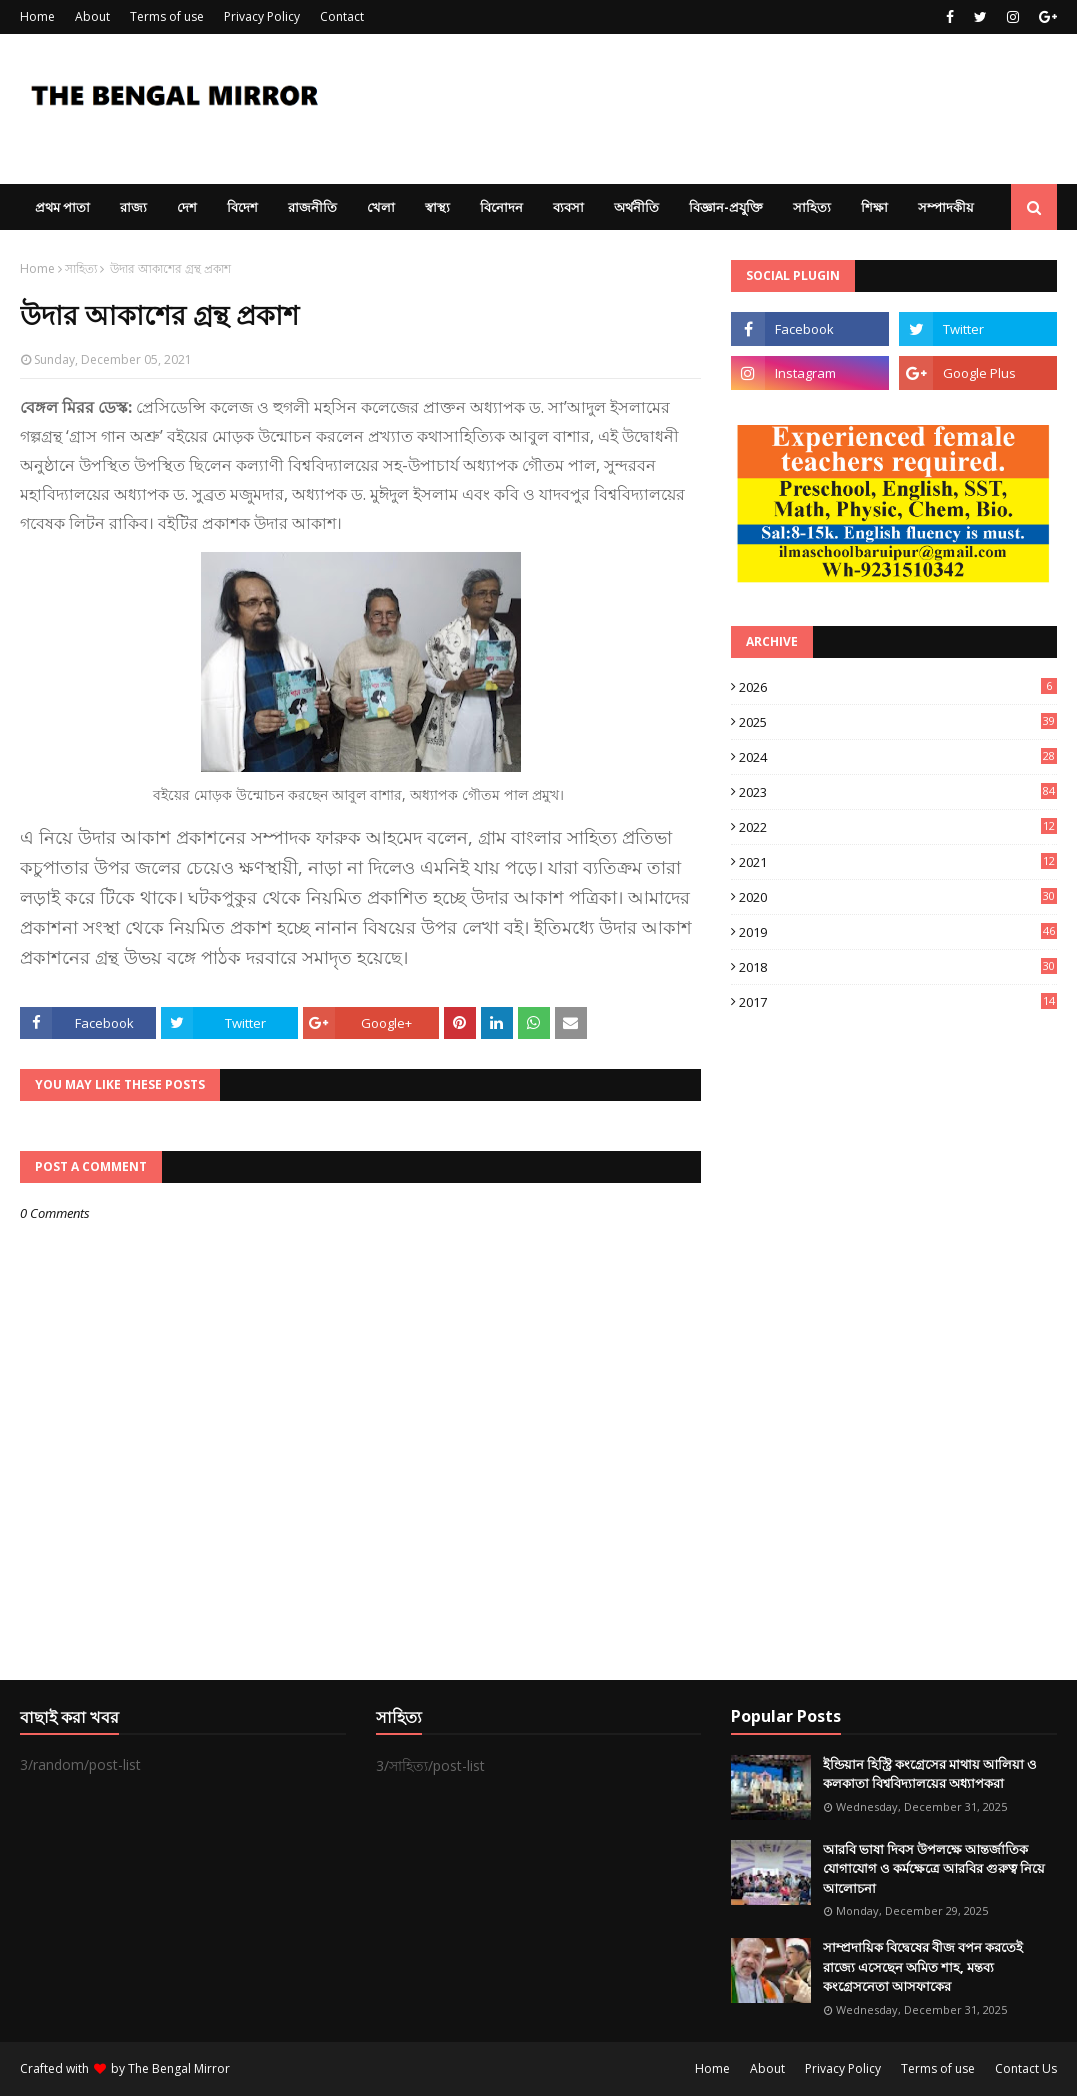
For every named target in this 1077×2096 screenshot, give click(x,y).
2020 (898, 897)
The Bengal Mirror (179, 2068)
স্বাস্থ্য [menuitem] (437, 207)
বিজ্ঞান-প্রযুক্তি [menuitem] (726, 207)
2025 (898, 722)
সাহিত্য (81, 268)
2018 (898, 967)
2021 (898, 862)
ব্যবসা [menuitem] (568, 207)
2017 (898, 1002)
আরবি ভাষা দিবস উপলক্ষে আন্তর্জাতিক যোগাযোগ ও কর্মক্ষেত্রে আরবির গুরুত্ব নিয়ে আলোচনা (934, 1868)
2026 (898, 687)
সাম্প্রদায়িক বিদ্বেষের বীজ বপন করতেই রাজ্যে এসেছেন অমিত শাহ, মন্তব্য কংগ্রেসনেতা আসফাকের (923, 1966)
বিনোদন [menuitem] (501, 207)
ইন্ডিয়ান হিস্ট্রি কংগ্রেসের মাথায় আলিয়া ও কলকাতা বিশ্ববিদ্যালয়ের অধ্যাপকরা (930, 1774)
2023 (898, 792)
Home (37, 16)
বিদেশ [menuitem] (242, 207)
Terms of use (167, 16)
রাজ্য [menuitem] (133, 207)
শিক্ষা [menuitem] (874, 207)
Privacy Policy (262, 16)
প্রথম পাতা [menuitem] (62, 207)
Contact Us (1026, 2068)
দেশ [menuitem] (187, 207)
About (92, 16)
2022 (898, 827)
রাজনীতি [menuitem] (312, 207)
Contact (342, 16)
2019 (898, 932)
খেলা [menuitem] (381, 207)
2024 (898, 757)
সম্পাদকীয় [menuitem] (946, 207)
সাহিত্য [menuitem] (812, 207)
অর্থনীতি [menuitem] (636, 207)
